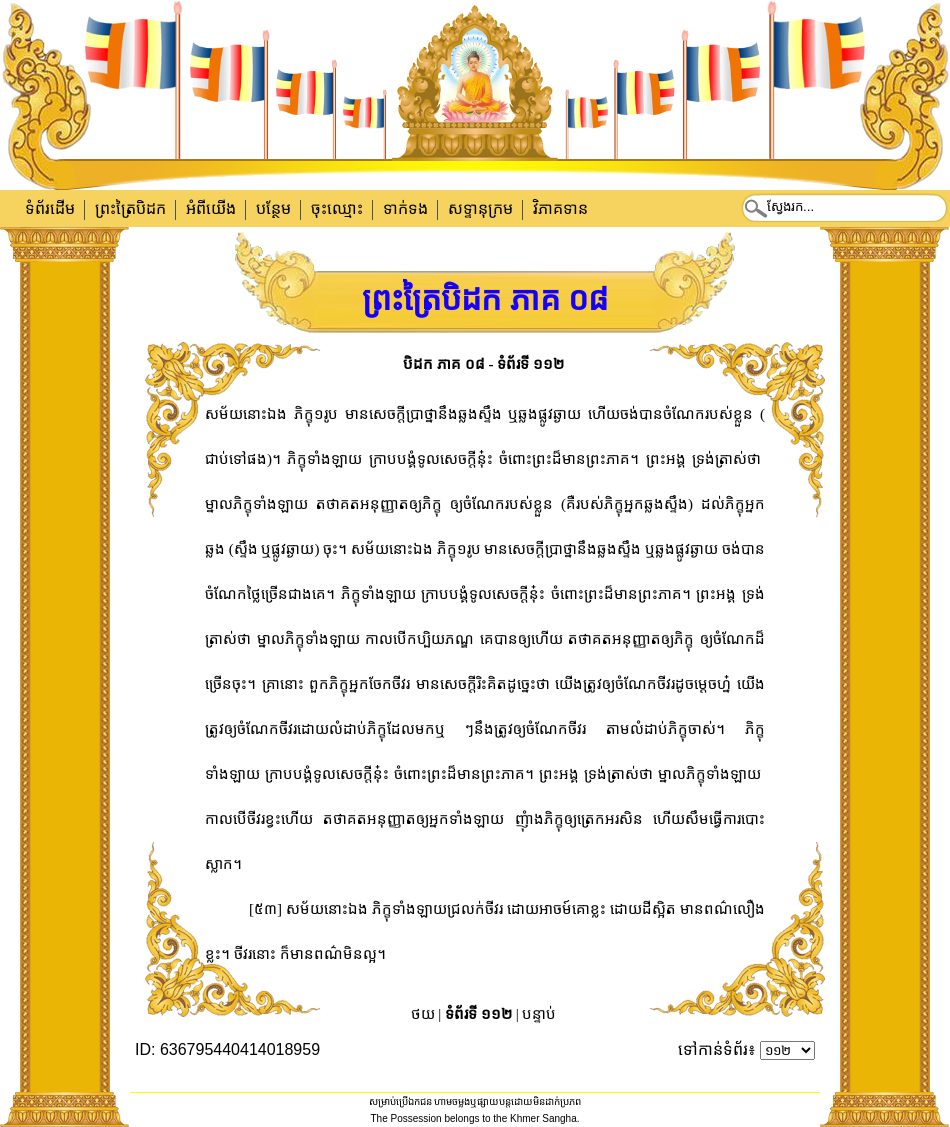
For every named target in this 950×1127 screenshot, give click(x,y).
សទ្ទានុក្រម (480, 208)
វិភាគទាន (560, 208)
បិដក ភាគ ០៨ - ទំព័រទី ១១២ (483, 364)
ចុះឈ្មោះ (337, 208)
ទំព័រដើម (50, 208)
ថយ (423, 1014)
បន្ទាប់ (539, 1014)
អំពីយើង (211, 208)
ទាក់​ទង (405, 208)
